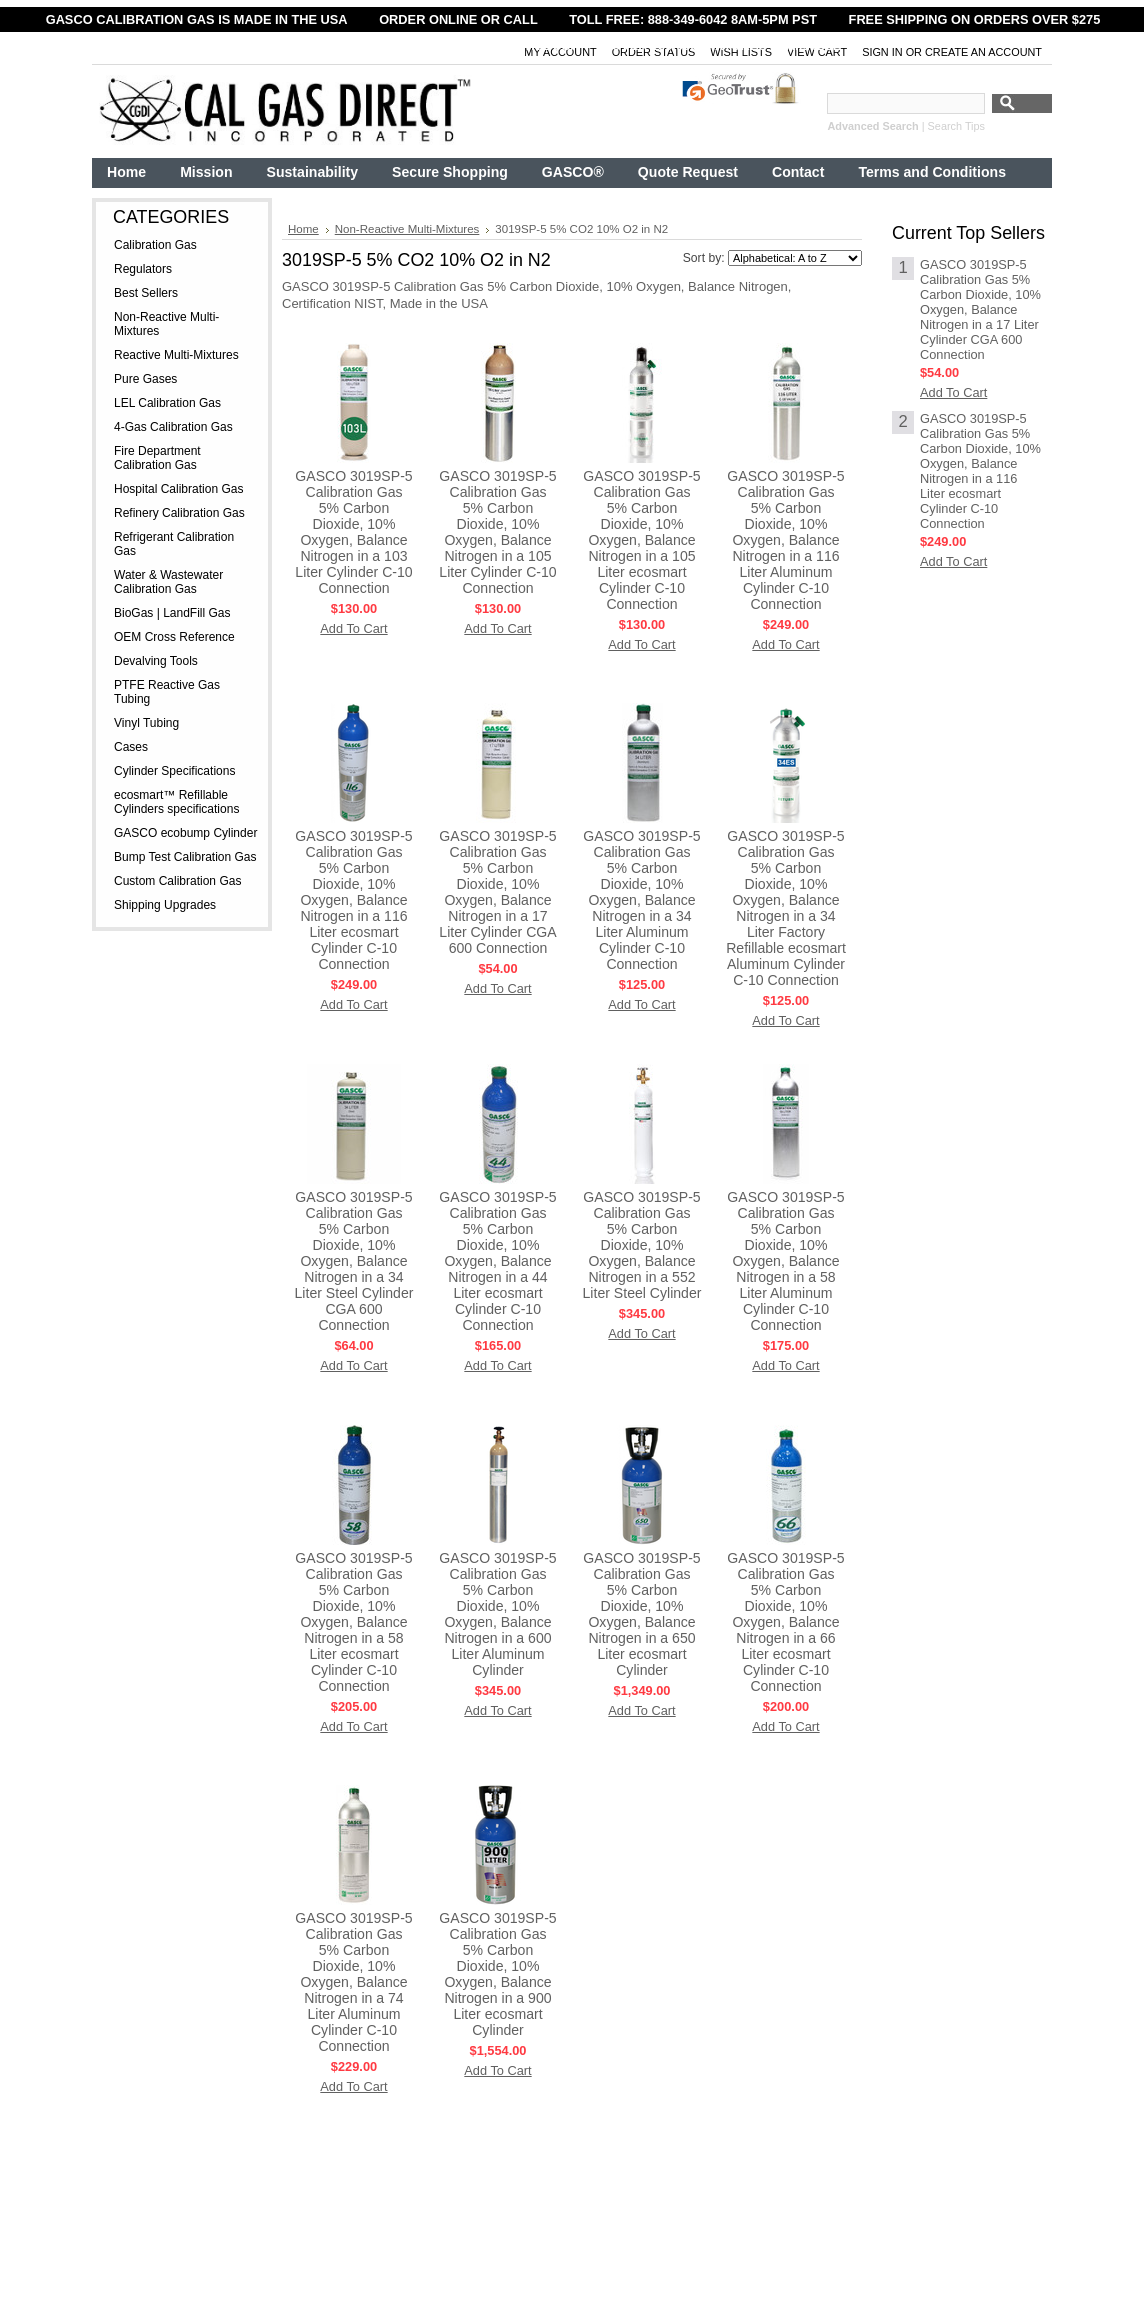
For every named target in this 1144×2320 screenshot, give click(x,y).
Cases (131, 747)
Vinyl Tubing (146, 723)
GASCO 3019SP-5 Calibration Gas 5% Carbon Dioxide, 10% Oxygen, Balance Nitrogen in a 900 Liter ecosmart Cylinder (497, 1974)
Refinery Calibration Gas (179, 513)
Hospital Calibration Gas (178, 489)
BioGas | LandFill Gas (172, 613)
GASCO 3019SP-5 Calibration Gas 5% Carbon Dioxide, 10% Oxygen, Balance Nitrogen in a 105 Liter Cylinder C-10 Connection (497, 532)
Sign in (882, 52)
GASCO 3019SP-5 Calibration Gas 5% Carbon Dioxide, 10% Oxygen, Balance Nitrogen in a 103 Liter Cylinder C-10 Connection (353, 532)
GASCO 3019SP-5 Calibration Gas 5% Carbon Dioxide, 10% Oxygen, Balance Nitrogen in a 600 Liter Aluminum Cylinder (497, 1614)
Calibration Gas (155, 245)
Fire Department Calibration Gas (157, 458)
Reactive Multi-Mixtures (176, 355)
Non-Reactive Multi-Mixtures (166, 324)
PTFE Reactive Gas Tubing (167, 692)
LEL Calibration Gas (167, 403)
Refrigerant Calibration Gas (174, 544)
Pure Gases (145, 379)
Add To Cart (353, 628)
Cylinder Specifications (174, 771)
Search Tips (956, 126)
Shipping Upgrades (165, 905)
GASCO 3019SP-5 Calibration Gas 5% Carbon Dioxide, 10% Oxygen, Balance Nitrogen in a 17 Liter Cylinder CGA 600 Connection (497, 892)
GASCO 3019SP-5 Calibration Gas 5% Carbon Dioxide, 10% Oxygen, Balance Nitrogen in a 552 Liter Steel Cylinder (642, 1245)
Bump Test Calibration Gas (185, 857)
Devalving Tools (156, 661)
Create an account (983, 52)
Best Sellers (146, 293)
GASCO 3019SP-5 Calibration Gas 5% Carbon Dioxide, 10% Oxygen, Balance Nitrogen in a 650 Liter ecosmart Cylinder (641, 1614)
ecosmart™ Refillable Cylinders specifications (176, 802)
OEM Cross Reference (174, 637)
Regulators (143, 269)
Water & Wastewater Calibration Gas (168, 582)
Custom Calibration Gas (177, 881)
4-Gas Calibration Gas (173, 427)
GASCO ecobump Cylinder (185, 833)
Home (303, 229)
